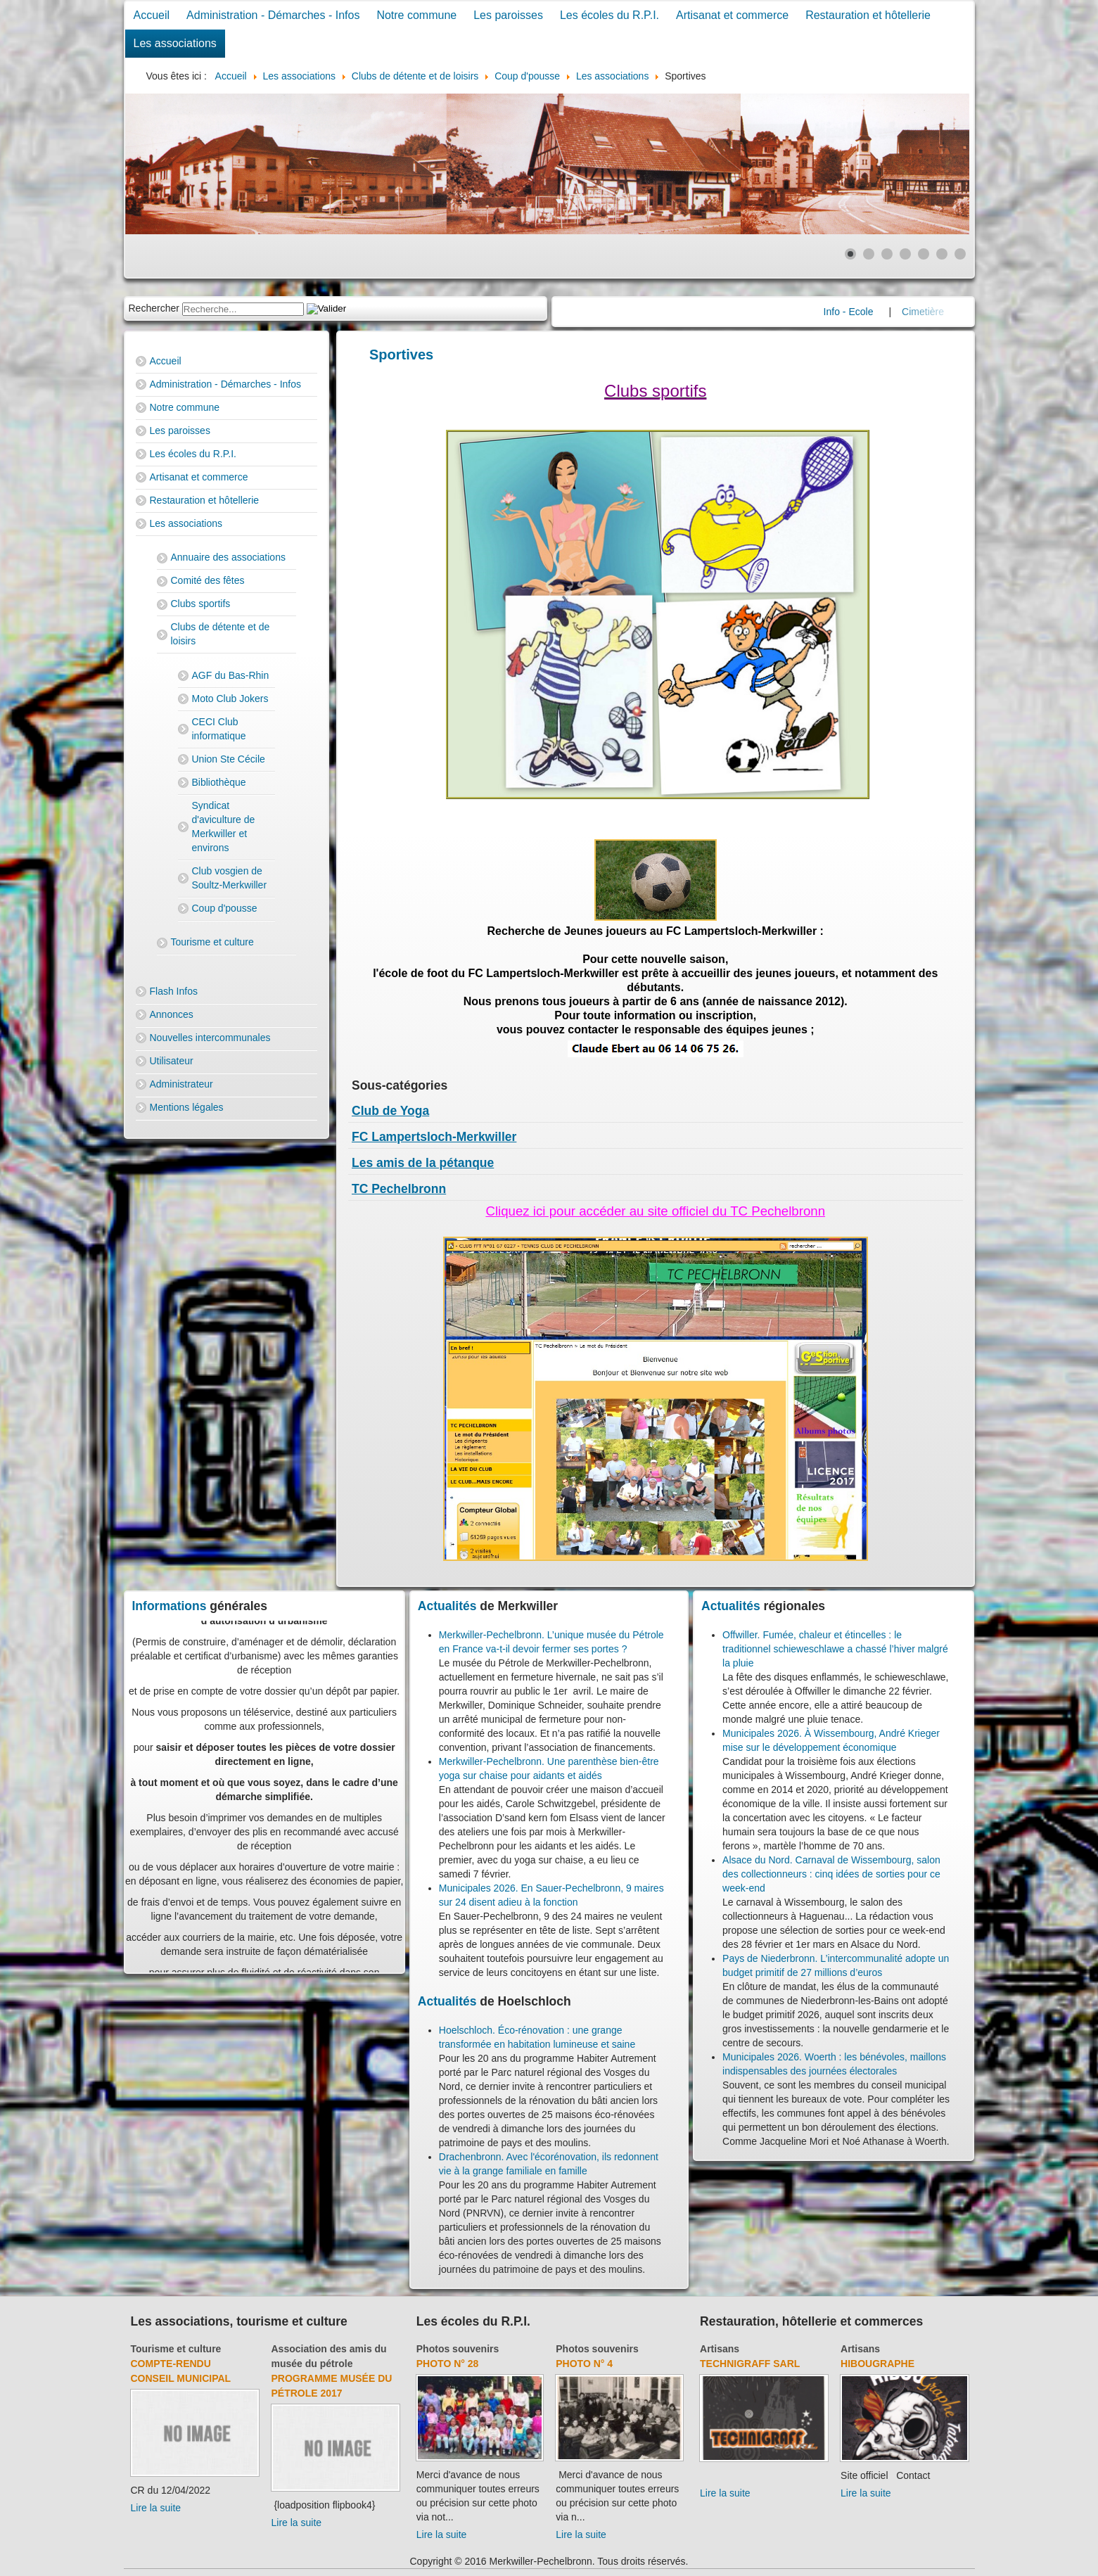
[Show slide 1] (850, 254)
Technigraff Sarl (750, 2363)
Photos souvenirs (457, 2348)
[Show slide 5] (923, 254)
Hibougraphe (877, 2363)
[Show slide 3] (887, 254)
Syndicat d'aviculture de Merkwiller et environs (223, 826)
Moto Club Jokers (230, 698)
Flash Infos (174, 991)
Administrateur (181, 1084)
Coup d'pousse (224, 908)
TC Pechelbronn (399, 1189)
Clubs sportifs (201, 603)
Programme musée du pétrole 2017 (332, 2386)
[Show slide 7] (960, 254)
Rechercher (154, 308)
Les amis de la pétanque (423, 1163)
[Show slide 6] (941, 254)
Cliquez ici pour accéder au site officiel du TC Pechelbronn (655, 1211)
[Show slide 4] (905, 254)
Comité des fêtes (208, 580)
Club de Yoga (390, 1111)
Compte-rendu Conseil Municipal (181, 2371)
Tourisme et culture (212, 942)
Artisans (719, 2348)
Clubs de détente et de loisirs (220, 633)
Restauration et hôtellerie (868, 15)
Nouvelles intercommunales (210, 1037)
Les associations (175, 43)
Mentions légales (187, 1107)
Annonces (171, 1014)
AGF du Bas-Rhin (230, 675)
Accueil (152, 15)
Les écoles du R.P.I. (609, 15)
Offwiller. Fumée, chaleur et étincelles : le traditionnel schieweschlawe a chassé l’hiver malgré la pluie (835, 1649)
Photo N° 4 (584, 2363)
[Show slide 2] (868, 254)
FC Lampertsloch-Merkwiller (434, 1137)
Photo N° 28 (447, 2363)
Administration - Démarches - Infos (272, 15)
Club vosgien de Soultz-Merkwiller (229, 878)
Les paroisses (508, 15)
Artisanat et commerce (732, 15)
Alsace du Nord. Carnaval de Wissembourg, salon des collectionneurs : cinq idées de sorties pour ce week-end (831, 1874)
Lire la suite (156, 2507)
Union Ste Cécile (228, 759)
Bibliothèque (219, 782)
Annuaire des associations (228, 557)
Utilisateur (171, 1060)
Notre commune (416, 15)
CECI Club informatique (219, 728)
